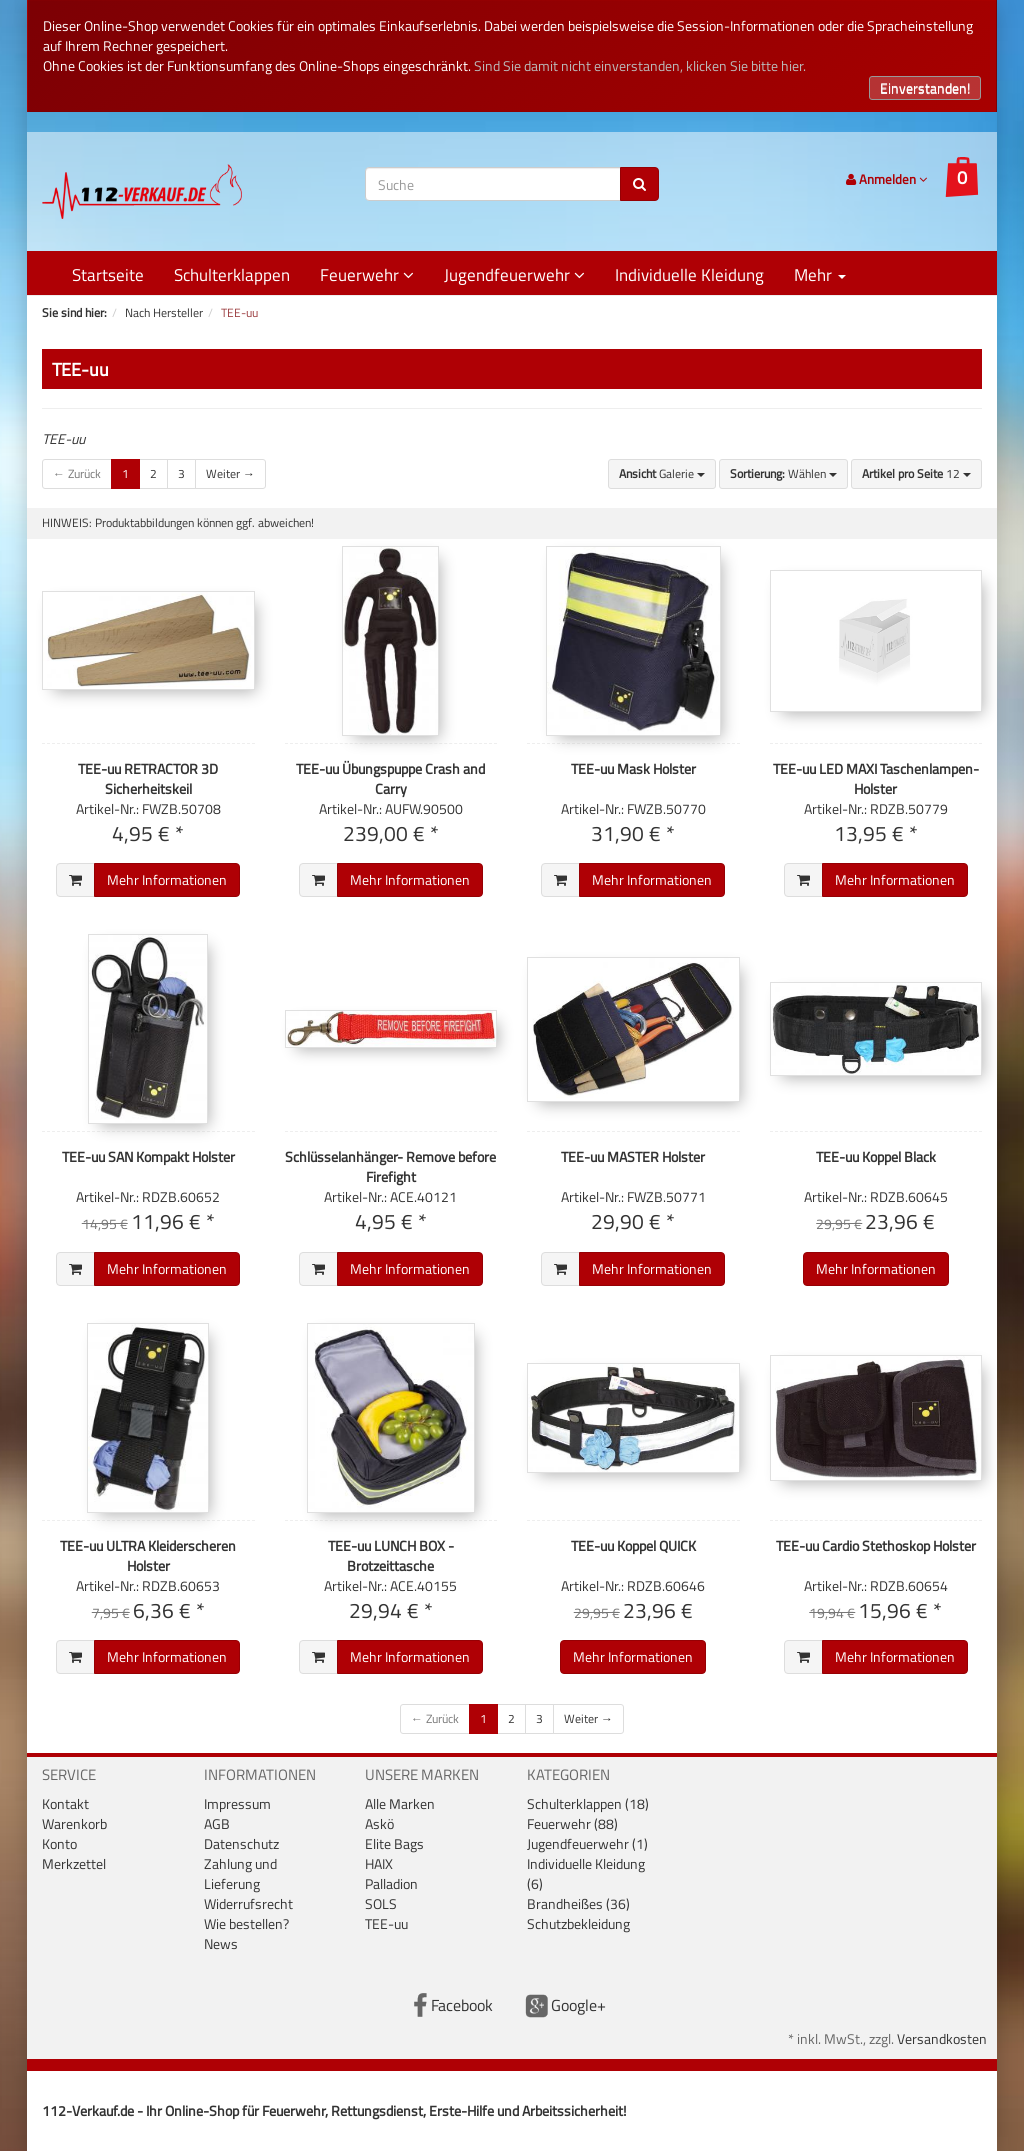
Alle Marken (400, 1803)
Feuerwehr (367, 275)
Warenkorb (74, 1823)
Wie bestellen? (246, 1923)
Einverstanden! (925, 87)
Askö (379, 1823)
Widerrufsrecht (248, 1903)
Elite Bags (394, 1843)
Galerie (662, 473)
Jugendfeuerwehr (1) (587, 1843)
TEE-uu (386, 1923)
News (221, 1943)
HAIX (379, 1863)
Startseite (108, 275)
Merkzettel (74, 1863)
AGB (217, 1823)
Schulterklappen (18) (588, 1803)
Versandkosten (942, 2038)
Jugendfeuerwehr (514, 275)
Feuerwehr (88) (572, 1823)
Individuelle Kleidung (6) (586, 1873)
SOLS (381, 1903)
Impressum (237, 1803)
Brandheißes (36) (578, 1903)
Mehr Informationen (167, 879)
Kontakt (65, 1803)
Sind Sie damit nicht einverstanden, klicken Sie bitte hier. (640, 65)
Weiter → (230, 473)
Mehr (820, 275)
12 (916, 473)
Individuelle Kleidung (689, 275)
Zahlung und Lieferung (240, 1873)
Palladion (391, 1883)
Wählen (783, 473)
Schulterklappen (232, 275)
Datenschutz (241, 1843)
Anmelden (886, 179)
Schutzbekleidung (578, 1923)
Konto (59, 1843)
